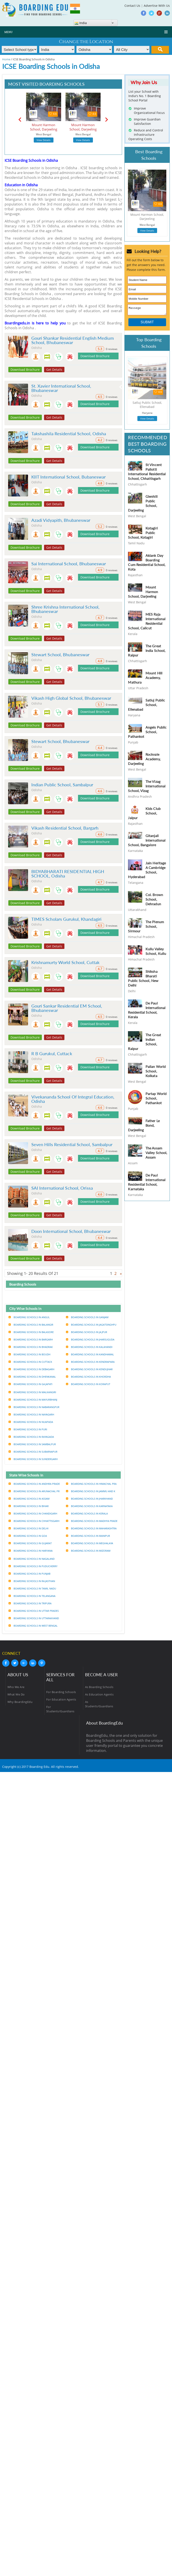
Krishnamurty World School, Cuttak (65, 962)
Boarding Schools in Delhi (28, 1528)
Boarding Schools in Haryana (31, 1550)
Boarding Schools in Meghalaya (89, 1543)
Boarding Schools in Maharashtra (91, 1528)
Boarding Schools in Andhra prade (34, 1483)
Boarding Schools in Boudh (29, 1354)
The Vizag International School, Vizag (146, 787)
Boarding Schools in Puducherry (33, 1566)
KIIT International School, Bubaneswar (68, 476)
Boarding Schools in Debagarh (31, 1369)
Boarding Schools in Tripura (30, 1603)
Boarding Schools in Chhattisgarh (34, 1521)
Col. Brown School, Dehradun (154, 900)
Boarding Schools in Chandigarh (33, 1513)
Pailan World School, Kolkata (155, 1072)
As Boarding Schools (99, 1687)
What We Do (16, 1694)
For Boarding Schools (61, 1692)
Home (6, 59)
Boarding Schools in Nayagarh (31, 1414)
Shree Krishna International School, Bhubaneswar (65, 609)
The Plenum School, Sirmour (146, 927)
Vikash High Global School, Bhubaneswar (71, 698)
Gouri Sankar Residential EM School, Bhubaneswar (66, 1008)
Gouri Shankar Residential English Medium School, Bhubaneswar (72, 340)
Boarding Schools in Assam (29, 1498)
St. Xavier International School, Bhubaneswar (61, 388)
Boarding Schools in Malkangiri (32, 1392)
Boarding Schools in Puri (28, 1429)
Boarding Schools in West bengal (33, 1625)
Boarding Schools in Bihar (29, 1506)
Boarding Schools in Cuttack (30, 1361)
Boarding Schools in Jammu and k (90, 1491)
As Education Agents (99, 1694)
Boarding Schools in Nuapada (31, 1422)
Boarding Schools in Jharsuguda (90, 1339)
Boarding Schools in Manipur (88, 1535)
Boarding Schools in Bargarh (31, 1339)
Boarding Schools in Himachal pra (91, 1483)
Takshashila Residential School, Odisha (68, 433)
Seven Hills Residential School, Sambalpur (71, 1144)
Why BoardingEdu (20, 1702)
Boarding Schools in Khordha (88, 1376)
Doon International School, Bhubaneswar (71, 1231)
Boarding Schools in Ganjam (87, 1317)
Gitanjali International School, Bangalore (146, 841)
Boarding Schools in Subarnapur (33, 1451)
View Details (43, 140)
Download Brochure (25, 369)
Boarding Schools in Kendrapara (90, 1361)
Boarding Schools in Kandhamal (90, 1354)
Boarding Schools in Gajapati (30, 1384)
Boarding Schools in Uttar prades (34, 1610)
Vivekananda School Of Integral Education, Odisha (72, 1099)
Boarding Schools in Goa (28, 1535)
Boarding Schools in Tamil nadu (32, 1588)
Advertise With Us (157, 5)
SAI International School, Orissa (62, 1188)
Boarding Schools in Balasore (31, 1332)
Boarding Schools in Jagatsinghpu (91, 1324)
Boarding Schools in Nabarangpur (34, 1407)
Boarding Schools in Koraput (88, 1384)
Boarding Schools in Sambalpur (32, 1444)
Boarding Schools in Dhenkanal (32, 1376)
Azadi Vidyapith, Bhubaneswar (60, 520)
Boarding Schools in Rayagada (31, 1436)
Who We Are (16, 1687)
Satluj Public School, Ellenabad (146, 706)
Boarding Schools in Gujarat (30, 1543)
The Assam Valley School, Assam (156, 1154)
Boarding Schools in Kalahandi (89, 1347)
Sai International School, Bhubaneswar (68, 563)
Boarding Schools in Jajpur (86, 1332)
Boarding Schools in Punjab (29, 1573)
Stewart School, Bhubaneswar (60, 654)
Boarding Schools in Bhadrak (31, 1347)
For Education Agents (61, 1699)
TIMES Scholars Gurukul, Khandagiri (66, 919)
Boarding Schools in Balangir (31, 1324)
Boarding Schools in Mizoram (88, 1550)
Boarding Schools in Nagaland (32, 1558)
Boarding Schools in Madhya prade (91, 1521)
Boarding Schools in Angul (29, 1317)
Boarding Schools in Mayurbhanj (33, 1399)
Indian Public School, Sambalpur (62, 784)
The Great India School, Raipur (146, 651)
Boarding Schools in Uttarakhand (34, 1618)
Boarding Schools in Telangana (32, 1596)
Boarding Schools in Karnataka (89, 1506)
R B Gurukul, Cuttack (51, 1053)
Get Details (54, 369)
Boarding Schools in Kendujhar (89, 1369)
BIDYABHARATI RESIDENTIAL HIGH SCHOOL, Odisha (67, 873)
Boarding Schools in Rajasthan (32, 1581)
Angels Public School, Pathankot (147, 733)
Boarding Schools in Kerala (87, 1513)
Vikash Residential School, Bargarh (64, 827)
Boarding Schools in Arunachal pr (34, 1491)
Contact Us (132, 5)
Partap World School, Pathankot (156, 1099)
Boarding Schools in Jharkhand (89, 1498)
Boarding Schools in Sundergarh (33, 1459)
